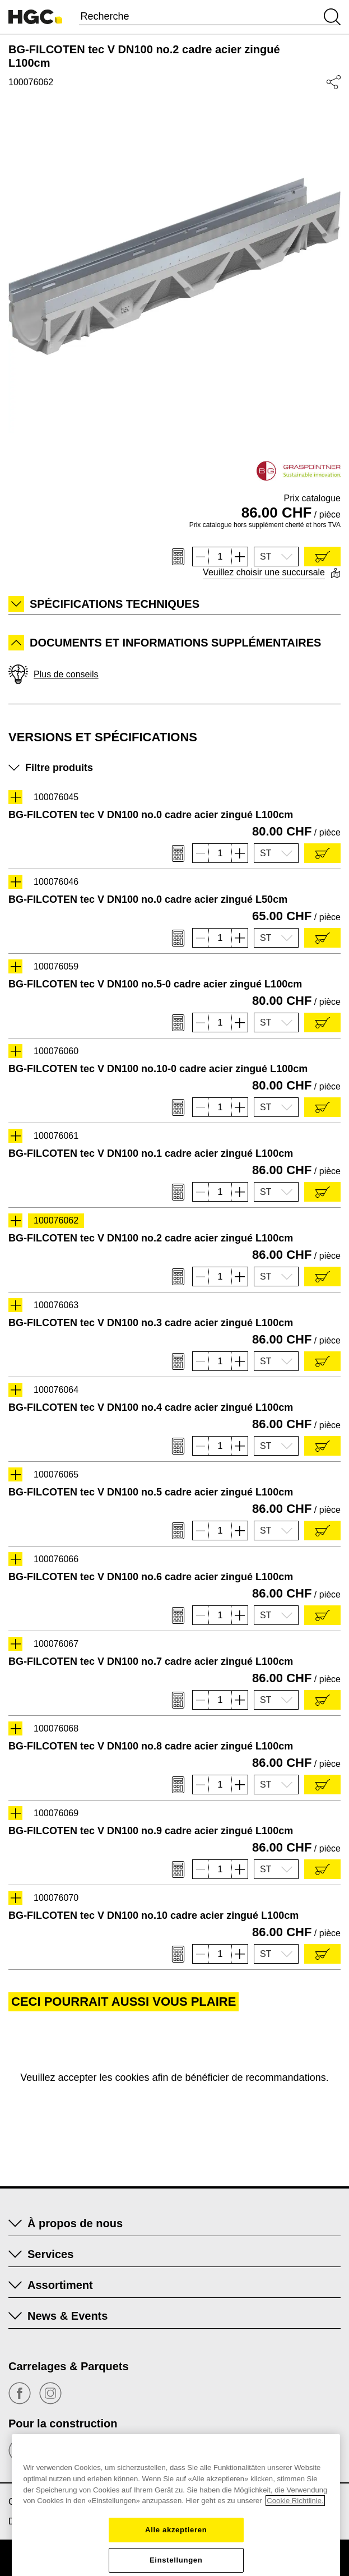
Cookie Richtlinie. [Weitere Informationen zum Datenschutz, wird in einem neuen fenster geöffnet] (295, 2565)
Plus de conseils (53, 674)
